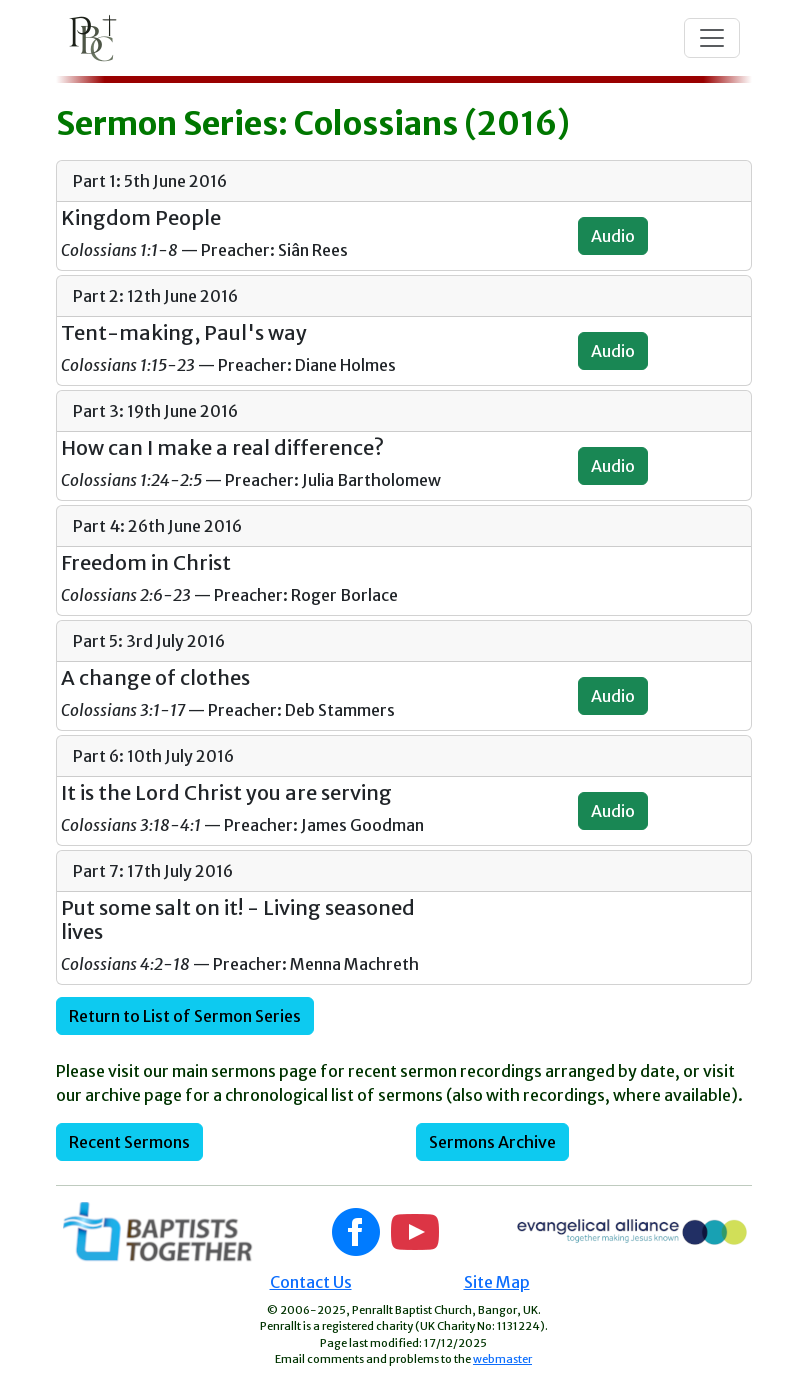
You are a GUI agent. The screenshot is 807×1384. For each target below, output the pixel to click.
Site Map (497, 1282)
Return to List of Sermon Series (185, 1016)
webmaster (502, 1359)
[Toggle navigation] (712, 38)
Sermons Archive (492, 1142)
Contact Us (311, 1282)
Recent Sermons (129, 1142)
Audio (613, 236)
